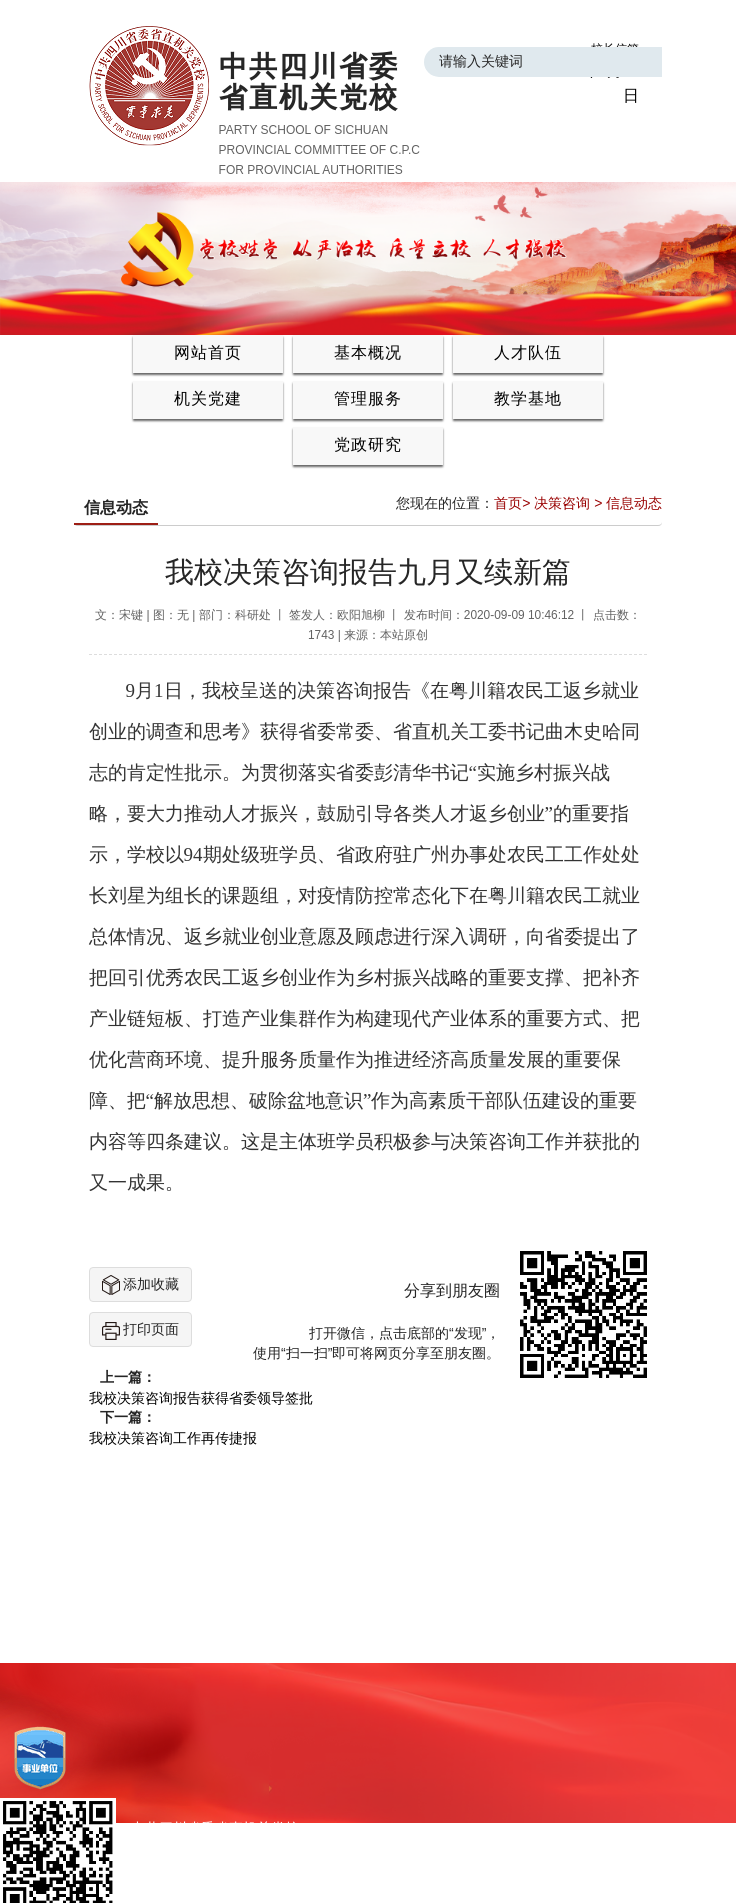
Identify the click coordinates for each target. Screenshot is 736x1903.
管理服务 (368, 398)
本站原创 (404, 635)
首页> (512, 503)
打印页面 (141, 1330)
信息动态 (634, 503)
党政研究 (368, 444)
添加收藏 (141, 1285)
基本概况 (368, 352)
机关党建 (208, 398)
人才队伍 (528, 352)
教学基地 (528, 398)
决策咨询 (562, 503)
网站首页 (208, 352)
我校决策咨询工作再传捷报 (173, 1438)
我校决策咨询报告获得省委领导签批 (201, 1398)
